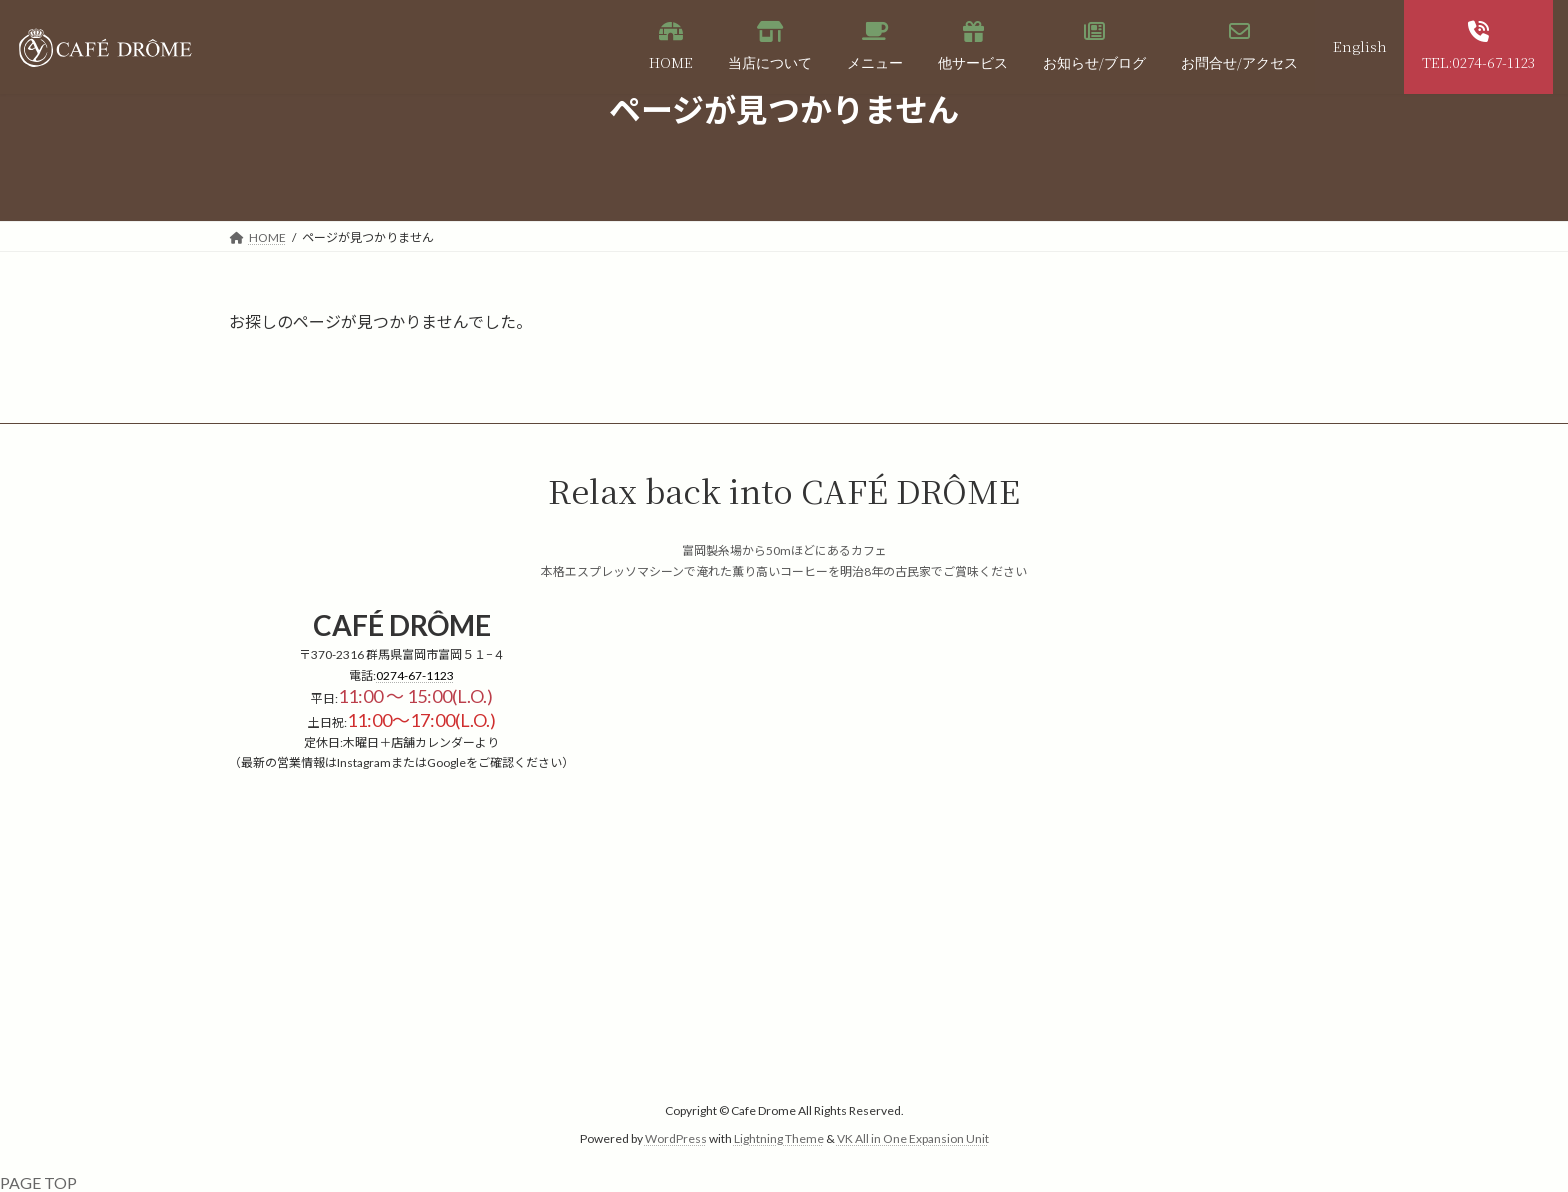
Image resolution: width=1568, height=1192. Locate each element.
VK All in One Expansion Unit (913, 1138)
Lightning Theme (779, 1138)
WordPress (676, 1138)
